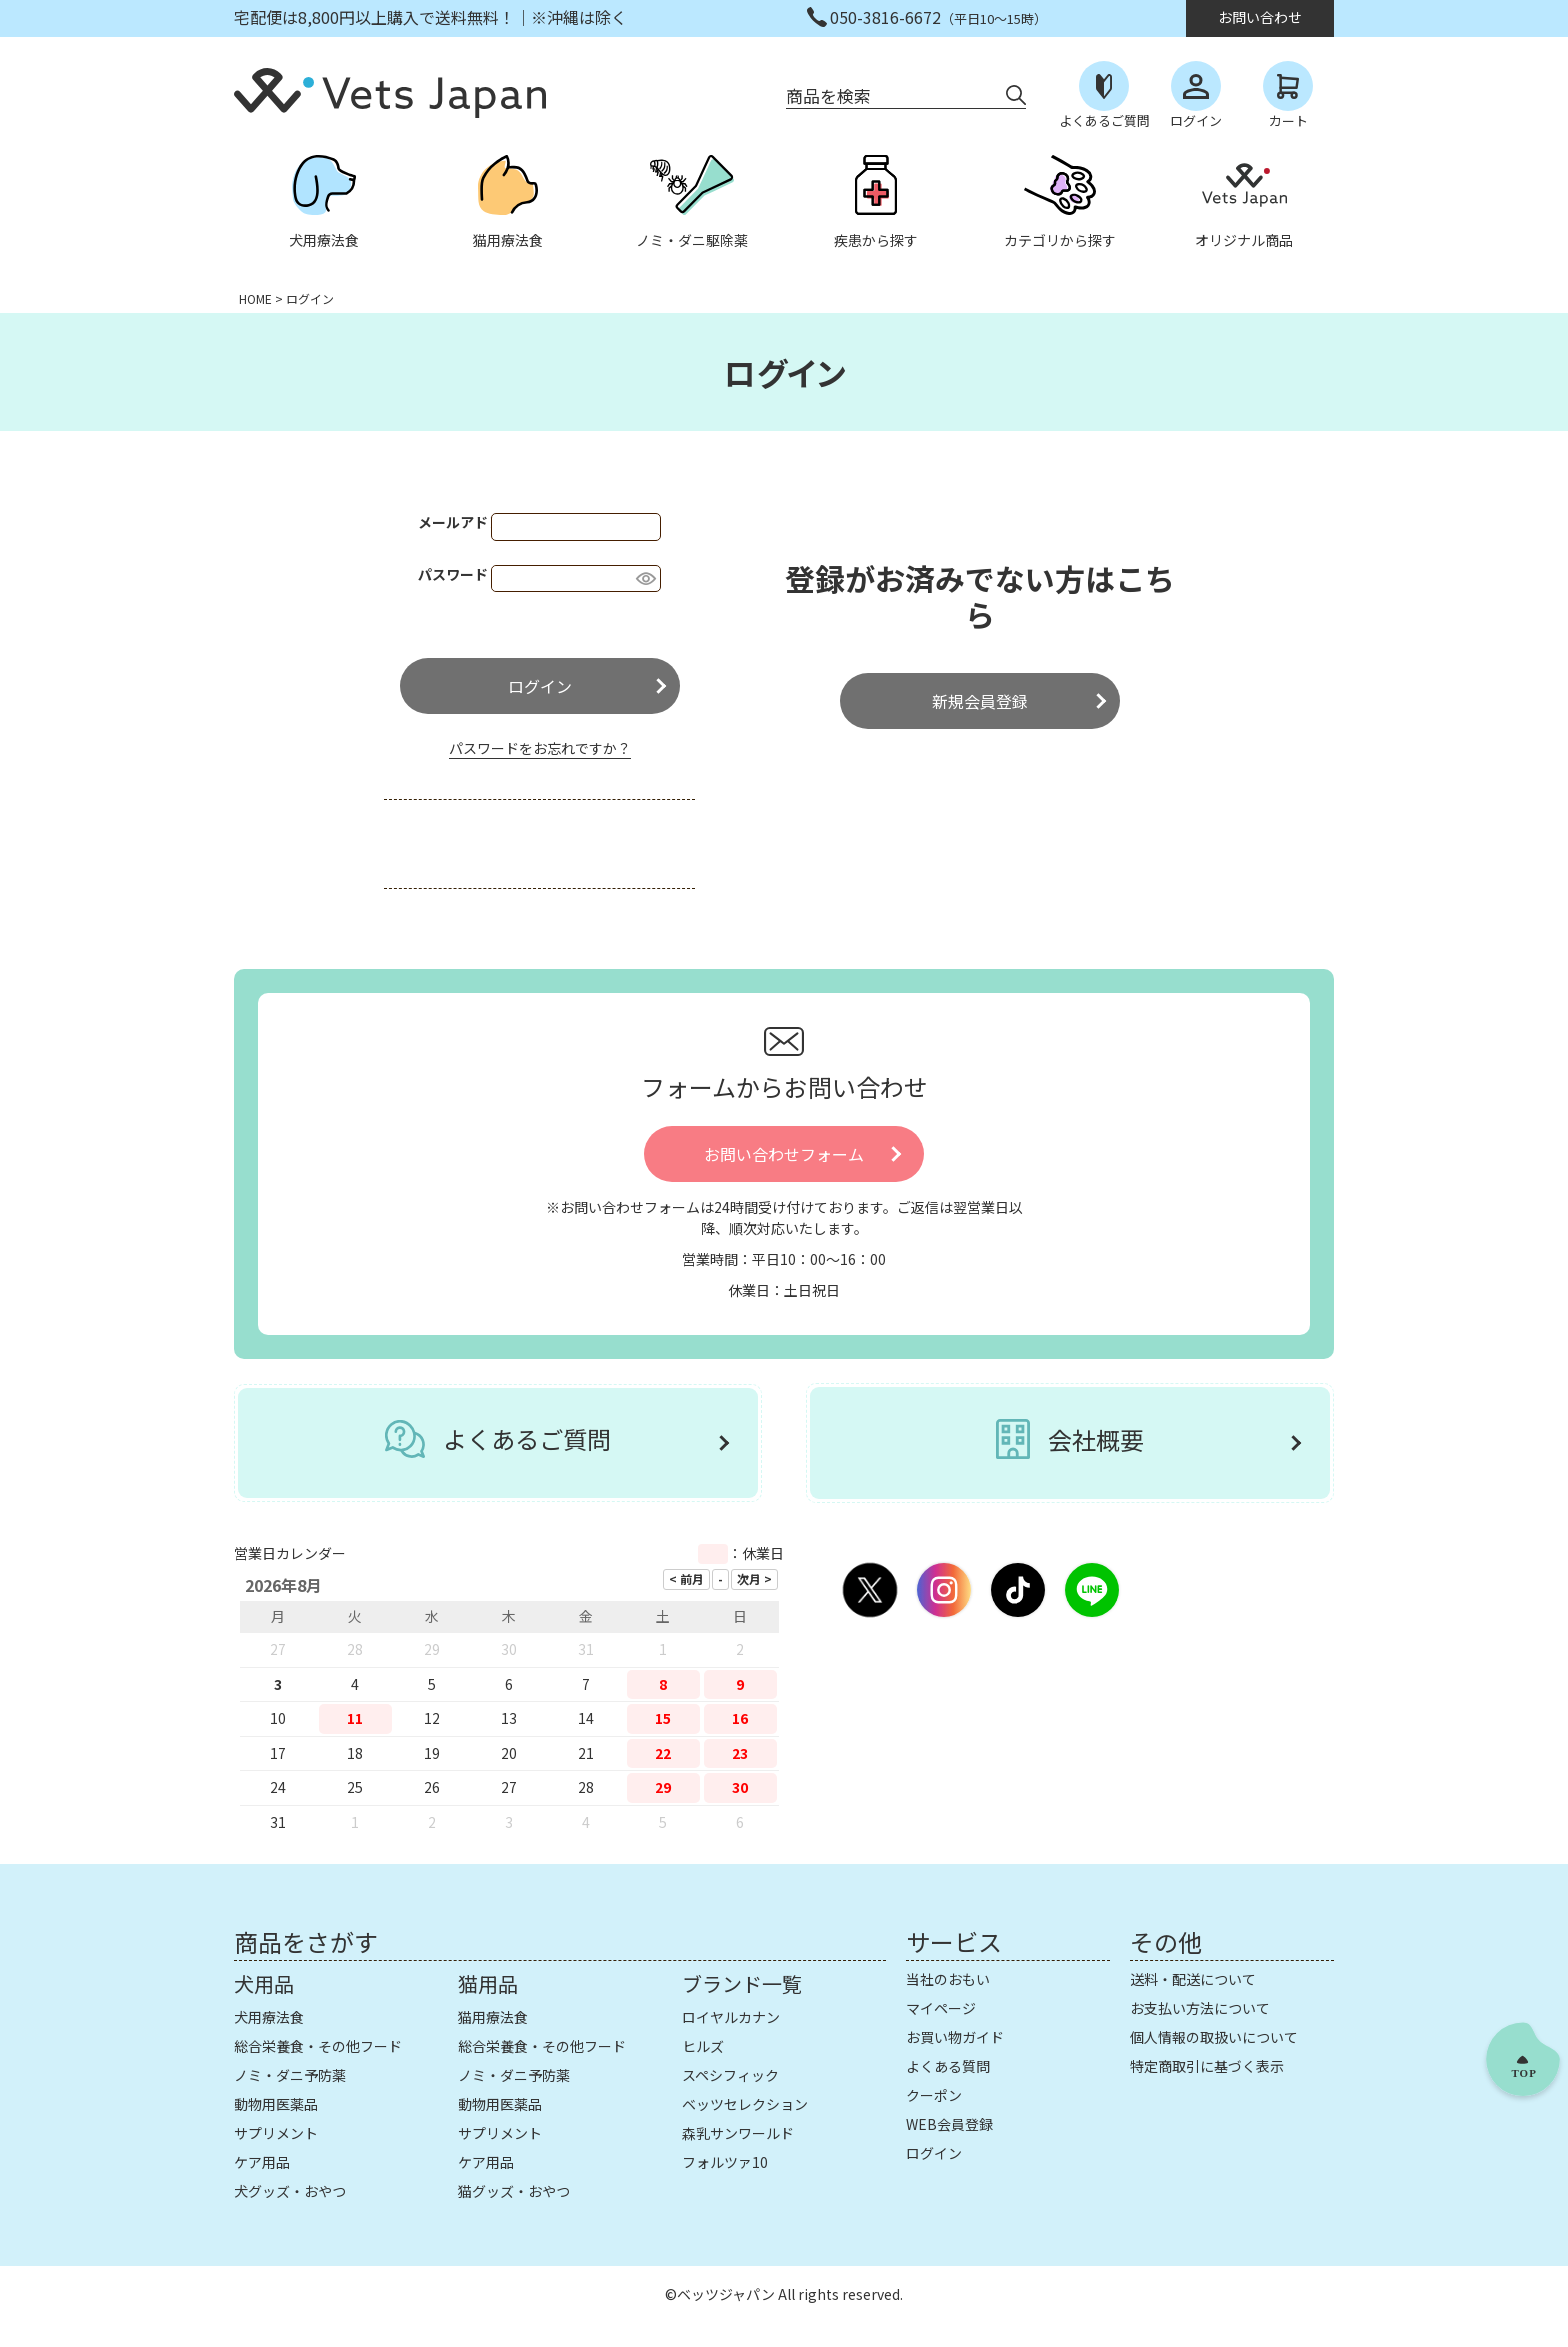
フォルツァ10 (725, 2162)
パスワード (461, 574)
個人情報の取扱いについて (1214, 2037)
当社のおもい (948, 1979)
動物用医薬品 (276, 2104)
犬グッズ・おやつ (290, 2191)
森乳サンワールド (738, 2133)
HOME (255, 298)
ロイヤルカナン (731, 2017)
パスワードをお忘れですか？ (540, 748)
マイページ (941, 2008)
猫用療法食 (493, 2017)
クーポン (934, 2095)
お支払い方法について (1200, 2008)
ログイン (934, 2153)
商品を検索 (828, 95)
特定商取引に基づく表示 (1207, 2066)
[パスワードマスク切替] (645, 579)
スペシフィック (730, 2075)
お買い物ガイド (955, 2037)
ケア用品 (262, 2162)
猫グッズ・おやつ (514, 2191)
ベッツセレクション (745, 2104)
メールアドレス (475, 522)
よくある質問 (948, 2066)
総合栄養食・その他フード (318, 2046)
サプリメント (276, 2133)
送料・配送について (1193, 1979)
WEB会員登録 (949, 2124)
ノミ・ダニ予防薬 (290, 2075)
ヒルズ (703, 2046)
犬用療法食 (269, 2017)
